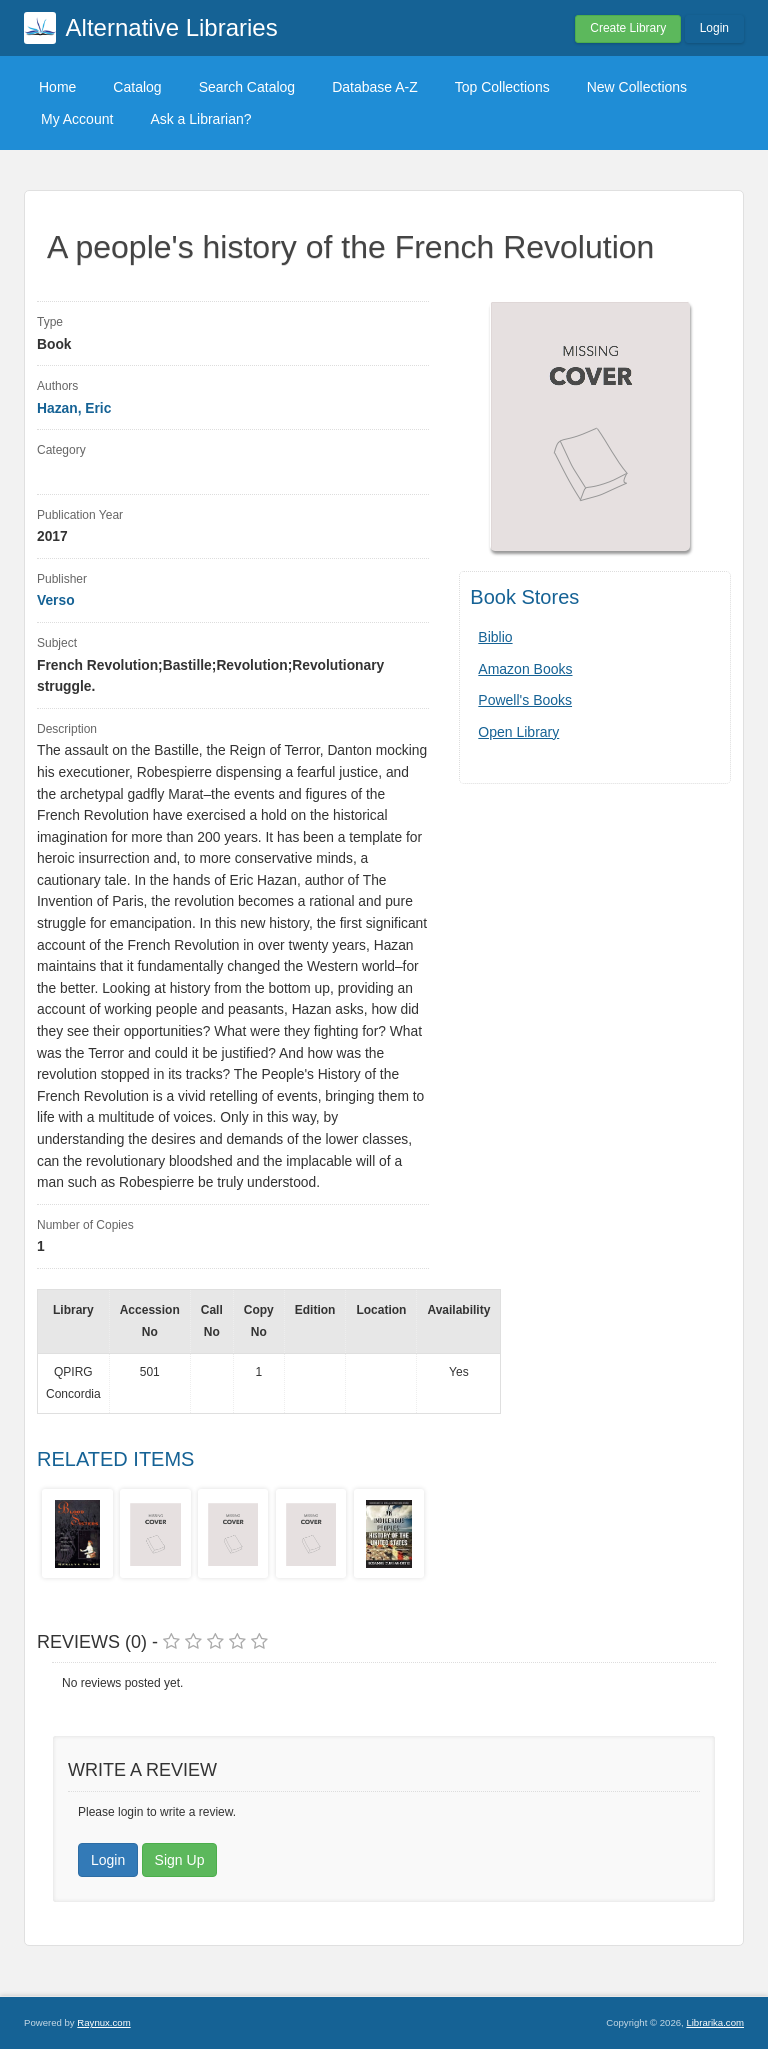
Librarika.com (715, 2022)
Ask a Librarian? (200, 119)
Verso (56, 600)
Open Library (518, 732)
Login (714, 28)
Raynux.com (103, 2022)
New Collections (637, 87)
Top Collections (502, 87)
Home (57, 87)
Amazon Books (525, 669)
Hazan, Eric (74, 408)
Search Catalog (247, 87)
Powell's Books (525, 700)
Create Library (628, 28)
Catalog (137, 87)
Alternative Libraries (172, 27)
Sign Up (180, 1860)
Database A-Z (375, 87)
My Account (77, 119)
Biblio (495, 637)
